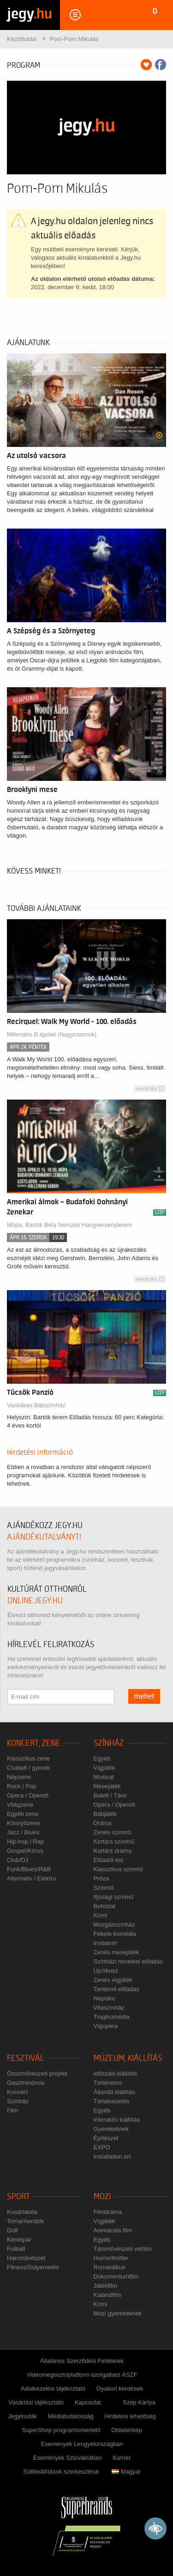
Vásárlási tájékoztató (36, 2402)
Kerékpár (19, 2239)
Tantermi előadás (116, 1989)
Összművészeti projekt (37, 2073)
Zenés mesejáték (116, 1952)
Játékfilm (105, 2285)
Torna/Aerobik (25, 2221)
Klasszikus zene (28, 1758)
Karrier (122, 2457)
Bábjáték (105, 1813)
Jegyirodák (22, 2416)
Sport (18, 2196)
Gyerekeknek (111, 2128)
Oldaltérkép (126, 2430)
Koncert (17, 2091)
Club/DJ (17, 1859)
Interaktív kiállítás (117, 2119)
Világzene (20, 1804)
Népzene (19, 1776)
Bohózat (105, 1906)
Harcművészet (26, 2258)
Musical (104, 1776)
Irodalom (105, 1942)
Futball (16, 2248)
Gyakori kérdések (119, 2388)
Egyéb (102, 1758)
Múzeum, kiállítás (128, 2058)
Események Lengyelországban (82, 2443)
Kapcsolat (88, 2402)
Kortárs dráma (112, 1850)
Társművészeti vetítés (123, 2248)
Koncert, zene (33, 1743)
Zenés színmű (112, 1832)
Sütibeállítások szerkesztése (61, 2471)
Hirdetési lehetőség (129, 2416)
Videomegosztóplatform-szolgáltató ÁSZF (82, 2374)
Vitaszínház (109, 2007)
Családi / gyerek (28, 1767)
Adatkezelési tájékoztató (53, 2388)
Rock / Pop (21, 1786)
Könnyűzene (23, 1823)
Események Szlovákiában (67, 2457)
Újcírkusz (106, 1970)
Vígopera (106, 2026)
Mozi (102, 2196)
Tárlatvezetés (112, 2101)
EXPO (102, 2147)
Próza (101, 1878)
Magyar (126, 2471)
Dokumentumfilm (116, 2276)
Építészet (106, 2138)
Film (12, 2110)
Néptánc (105, 1998)
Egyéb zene (23, 1813)
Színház (109, 1743)
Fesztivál (25, 2058)
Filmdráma (108, 2211)
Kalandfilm (108, 2294)
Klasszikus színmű (118, 1869)
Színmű (104, 1887)
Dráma (103, 1823)
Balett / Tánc (110, 1795)
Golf (12, 2230)
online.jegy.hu (35, 1601)
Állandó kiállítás (114, 2091)
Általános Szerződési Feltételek (82, 2360)
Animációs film (113, 2230)
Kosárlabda (22, 2211)
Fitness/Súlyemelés (33, 2267)
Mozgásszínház (114, 1924)
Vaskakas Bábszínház (36, 1405)
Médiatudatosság (71, 2416)
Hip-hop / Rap (25, 1841)
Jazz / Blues (23, 1832)
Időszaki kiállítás (115, 2073)
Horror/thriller (111, 2258)
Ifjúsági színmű (114, 1896)
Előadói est (108, 1859)
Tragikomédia (112, 2016)
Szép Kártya (139, 2402)
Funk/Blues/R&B (29, 1869)
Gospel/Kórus (25, 1850)
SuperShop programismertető (61, 2430)
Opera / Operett (27, 1795)
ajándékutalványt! (44, 1537)
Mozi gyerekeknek (118, 2313)
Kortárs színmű (114, 1841)
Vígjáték (104, 1767)
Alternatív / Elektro (31, 1878)
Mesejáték (107, 1786)
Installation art (112, 2156)
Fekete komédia (115, 1933)
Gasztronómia (25, 2082)
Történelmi (108, 2082)
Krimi (100, 1915)
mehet (144, 1696)
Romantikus (109, 2267)
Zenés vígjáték (113, 1979)
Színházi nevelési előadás (128, 1961)
